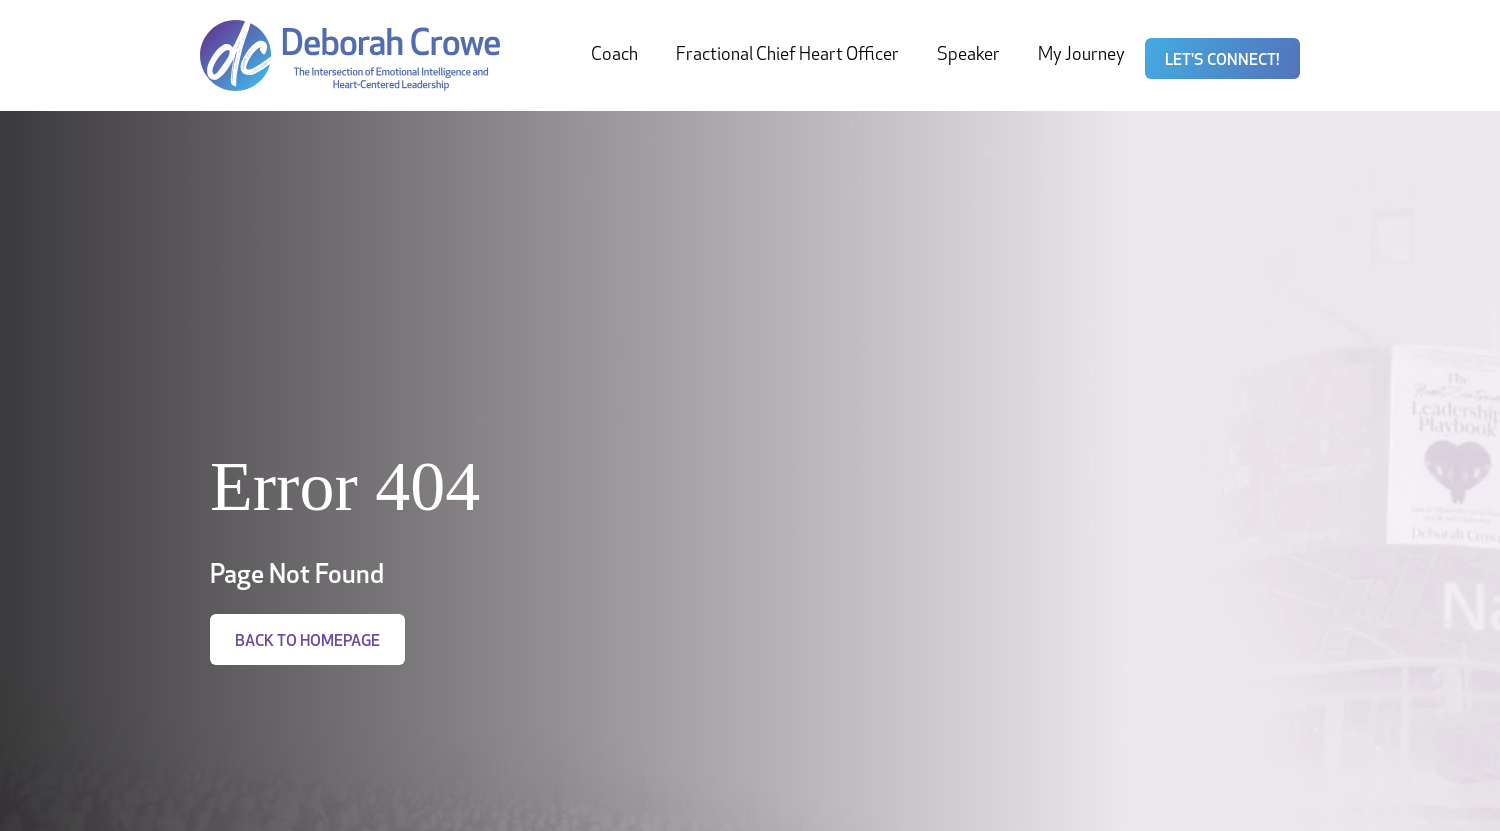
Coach (614, 55)
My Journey (1081, 55)
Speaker (968, 55)
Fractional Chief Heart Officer (787, 55)
